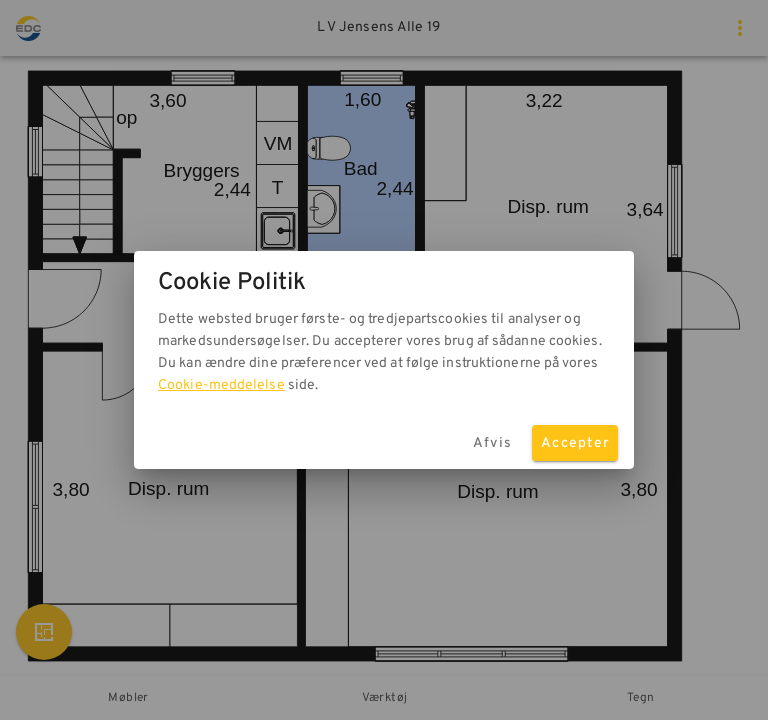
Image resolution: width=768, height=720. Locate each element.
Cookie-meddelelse (221, 385)
